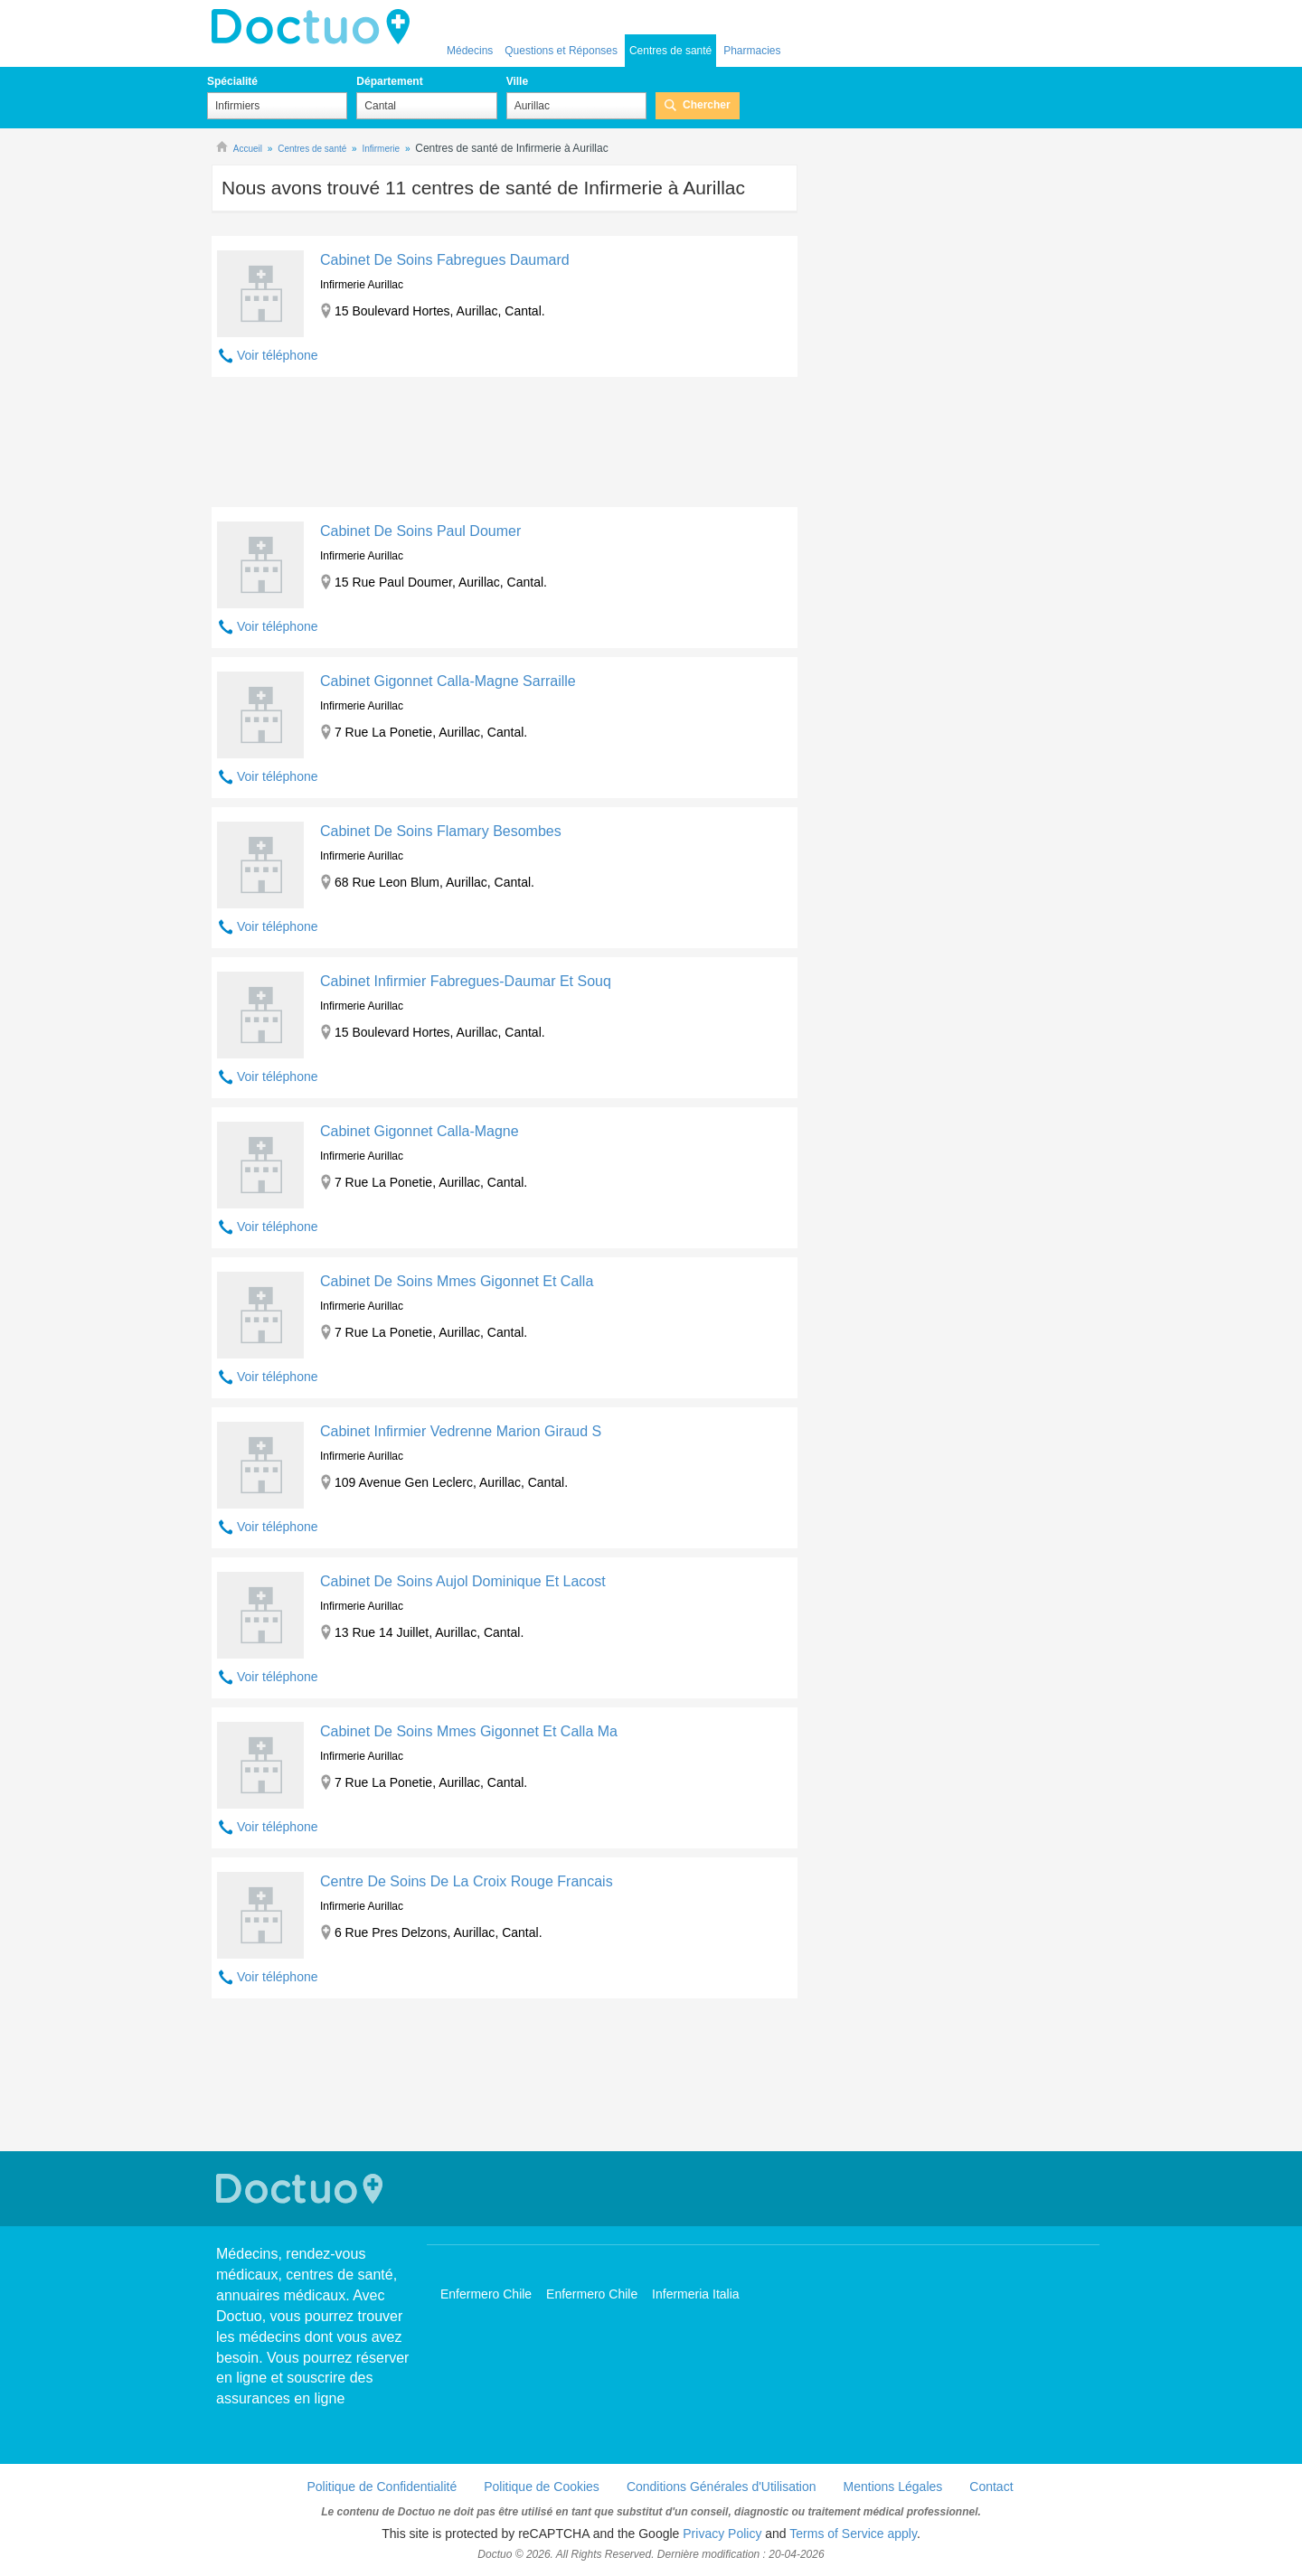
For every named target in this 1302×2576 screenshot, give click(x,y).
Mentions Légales (893, 2486)
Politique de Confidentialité (382, 2486)
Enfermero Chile (486, 2294)
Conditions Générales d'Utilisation (721, 2486)
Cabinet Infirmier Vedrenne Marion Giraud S (460, 1431)
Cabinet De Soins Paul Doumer (420, 531)
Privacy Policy (722, 2533)
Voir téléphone (277, 355)
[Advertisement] (504, 446)
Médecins (470, 50)
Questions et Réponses (561, 50)
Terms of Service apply (853, 2533)
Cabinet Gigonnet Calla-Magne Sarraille (448, 681)
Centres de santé (670, 50)
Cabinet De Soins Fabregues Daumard (445, 260)
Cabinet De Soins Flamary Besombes (440, 831)
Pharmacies (751, 50)
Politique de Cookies (541, 2486)
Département (389, 81)
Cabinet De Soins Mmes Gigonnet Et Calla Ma (469, 1731)
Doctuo (316, 27)
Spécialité (232, 81)
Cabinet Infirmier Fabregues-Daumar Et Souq (465, 981)
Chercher (707, 105)
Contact (991, 2486)
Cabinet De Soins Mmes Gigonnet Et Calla (456, 1281)
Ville (517, 81)
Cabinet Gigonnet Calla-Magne (419, 1131)
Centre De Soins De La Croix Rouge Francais (466, 1881)
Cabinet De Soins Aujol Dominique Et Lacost (463, 1581)
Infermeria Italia (695, 2294)
